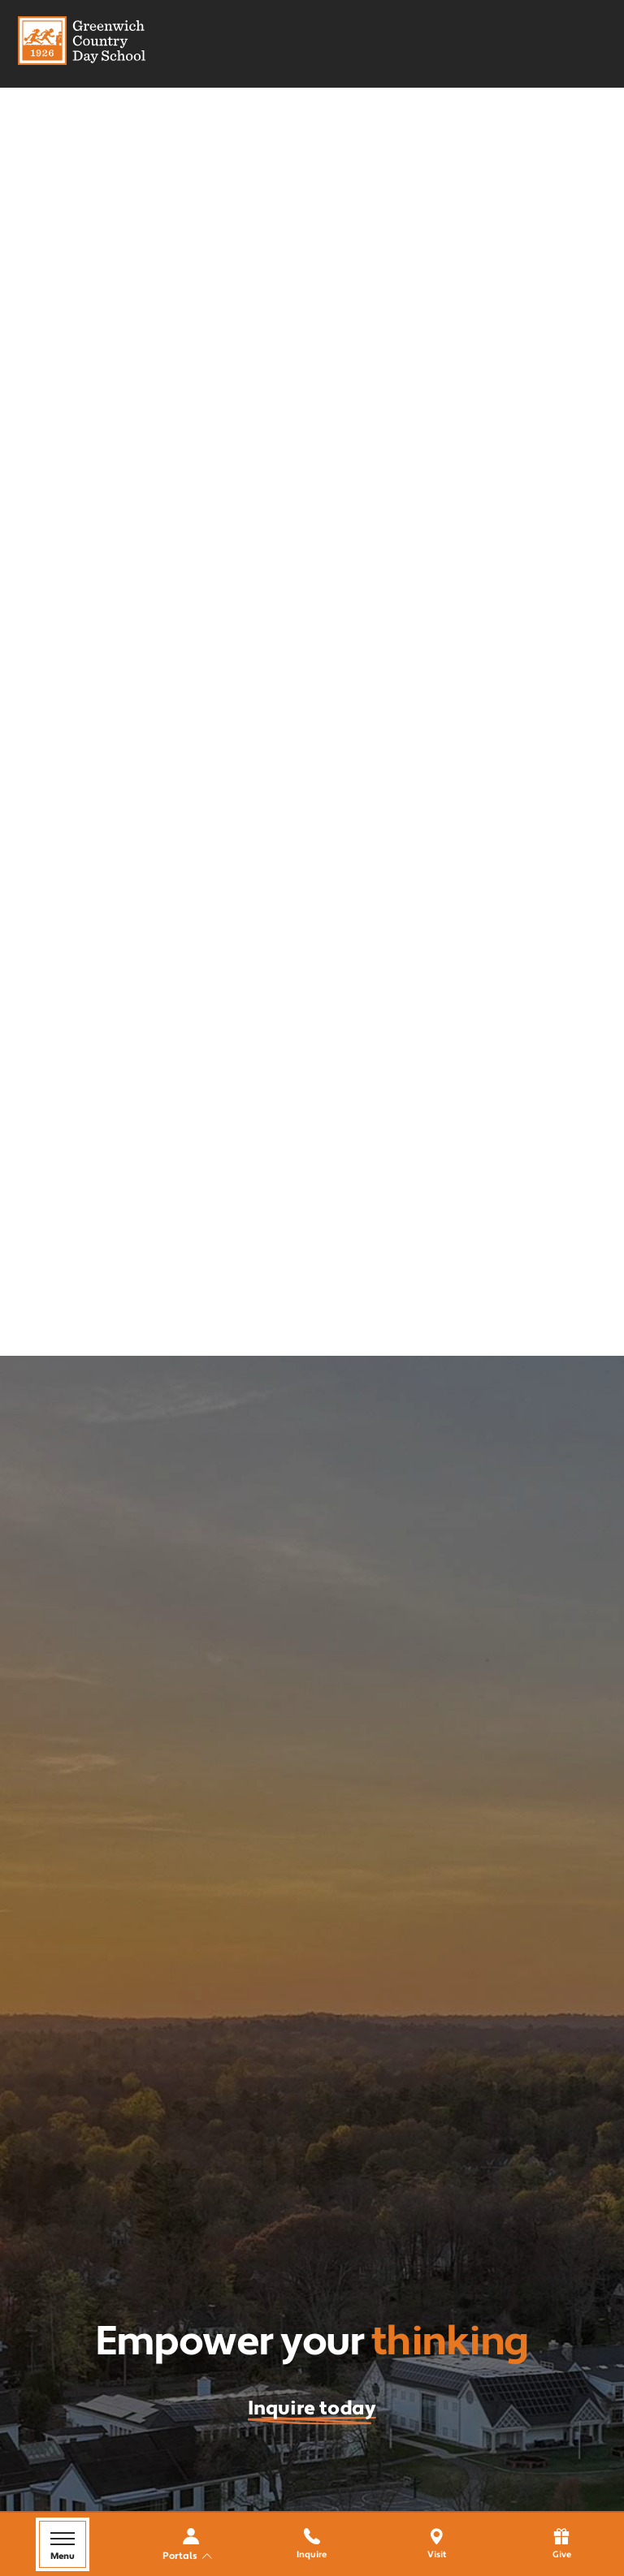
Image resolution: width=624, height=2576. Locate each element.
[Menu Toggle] (62, 2544)
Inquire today (312, 2408)
